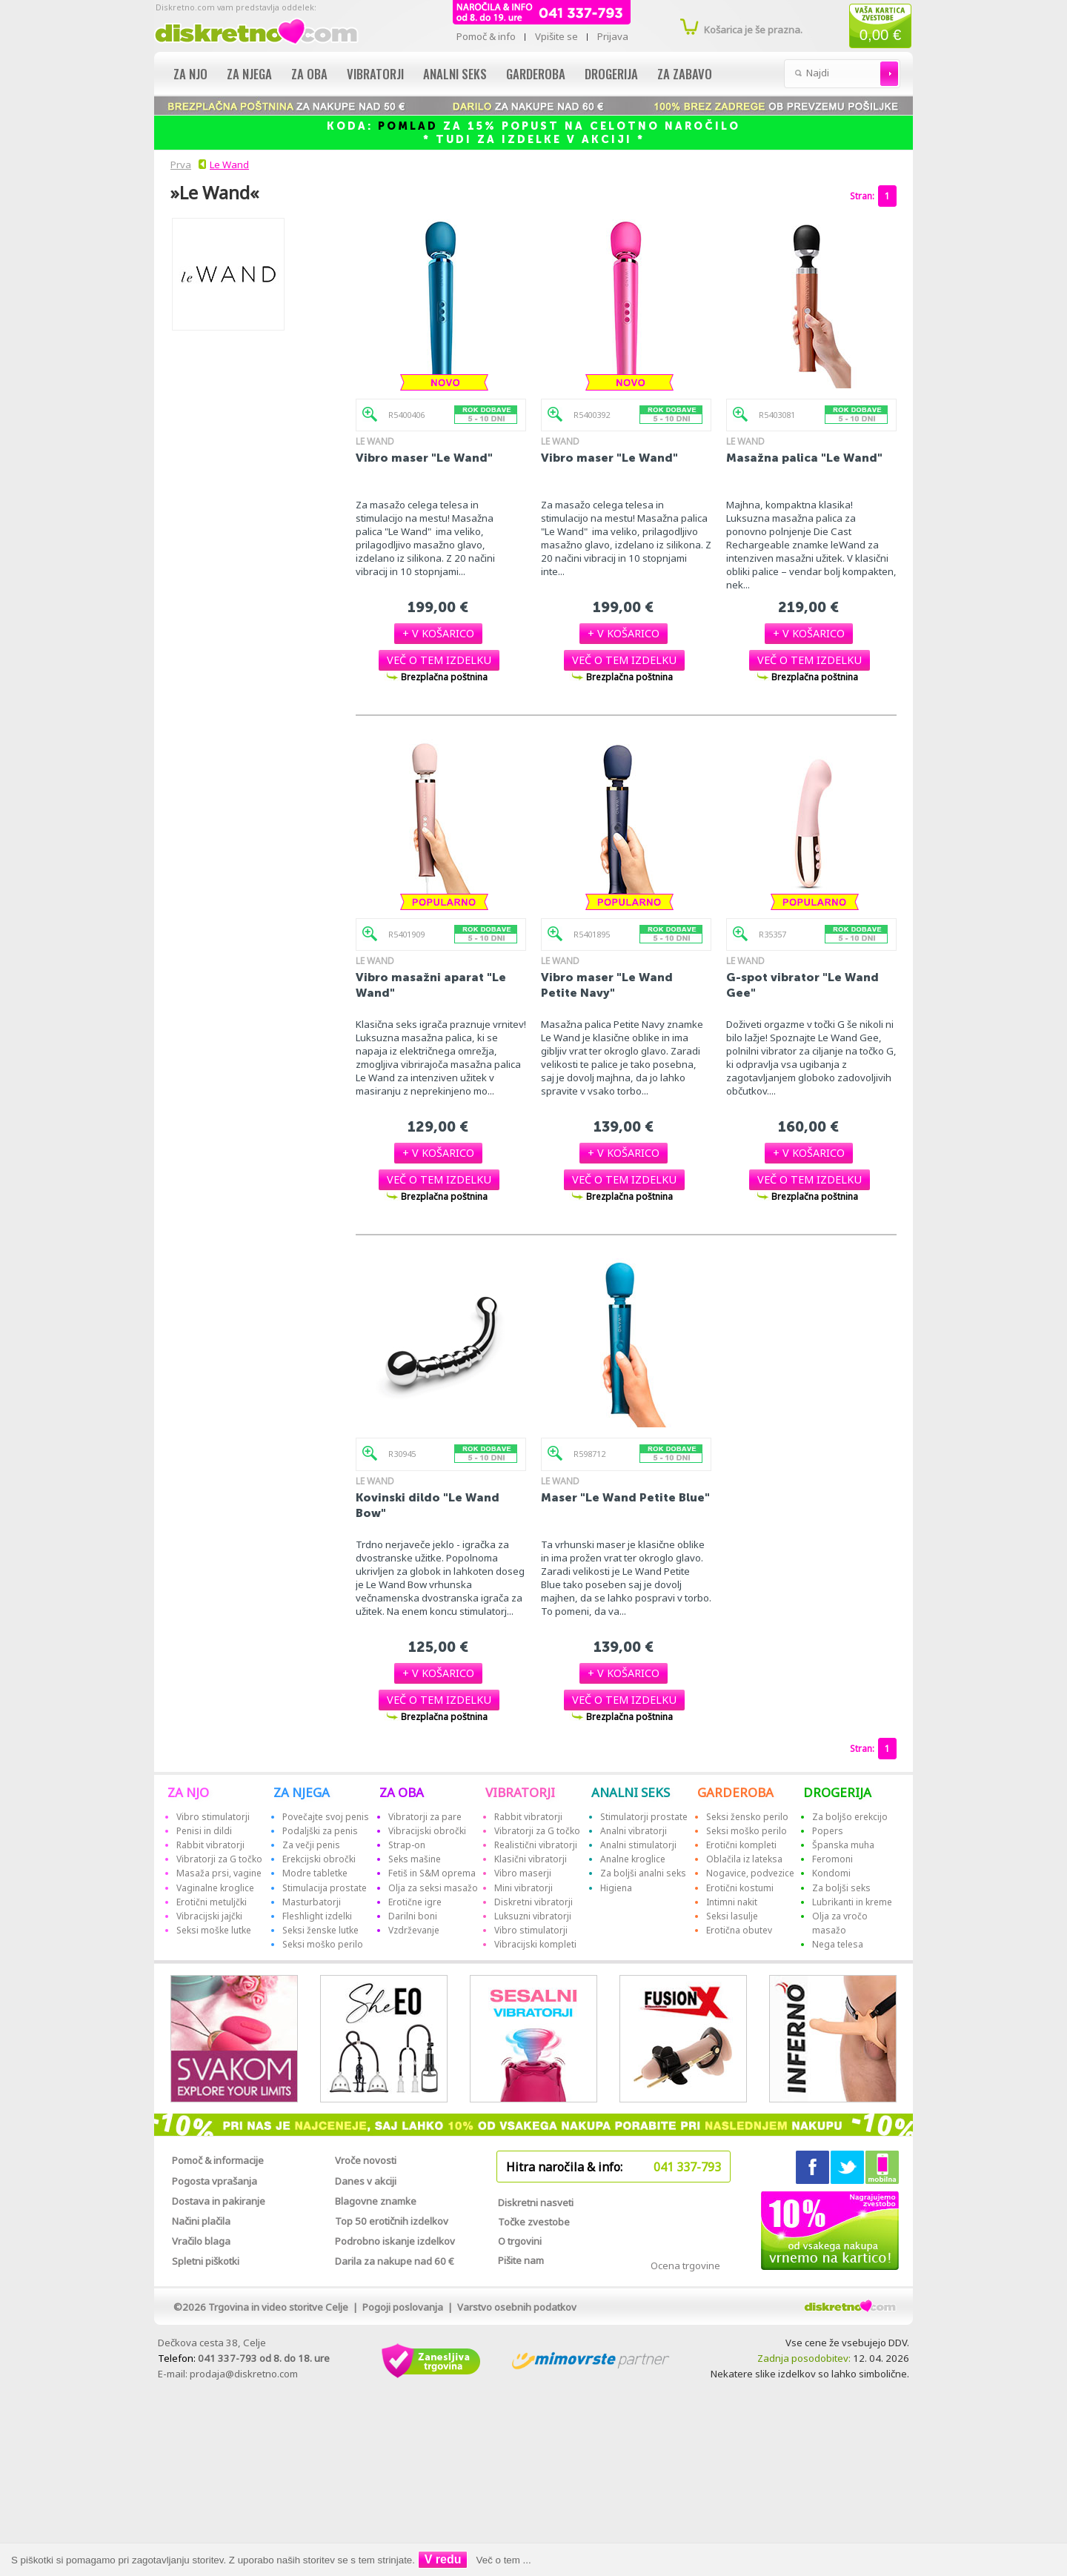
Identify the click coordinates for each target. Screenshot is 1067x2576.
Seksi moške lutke (213, 1930)
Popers (827, 1831)
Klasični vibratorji (530, 1859)
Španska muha (843, 1845)
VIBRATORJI (520, 1792)
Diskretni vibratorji (533, 1902)
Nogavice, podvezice (750, 1873)
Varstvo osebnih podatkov (516, 2307)
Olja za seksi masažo (433, 1888)
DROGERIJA (837, 1792)
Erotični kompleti (741, 1845)
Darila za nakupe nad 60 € (394, 2261)
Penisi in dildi (204, 1831)
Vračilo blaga (201, 2241)
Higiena (616, 1888)
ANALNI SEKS (630, 1792)
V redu (443, 2559)
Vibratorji (375, 73)
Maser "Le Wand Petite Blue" (625, 1497)
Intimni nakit (731, 1902)
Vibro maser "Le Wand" (424, 458)
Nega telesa (837, 1944)
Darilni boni (412, 1916)
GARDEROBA (735, 1792)
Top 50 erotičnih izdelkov (391, 2221)
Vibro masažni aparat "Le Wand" (431, 985)
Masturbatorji (311, 1902)
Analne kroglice (632, 1859)
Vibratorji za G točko (219, 1859)
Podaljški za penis (320, 1831)
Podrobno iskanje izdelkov (395, 2241)
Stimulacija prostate (324, 1888)
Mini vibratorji (523, 1888)
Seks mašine (414, 1859)
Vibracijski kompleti (535, 1944)
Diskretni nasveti (536, 2202)
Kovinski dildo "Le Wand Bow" (427, 1505)
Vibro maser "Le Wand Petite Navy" (607, 985)
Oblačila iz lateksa (744, 1859)
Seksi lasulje (732, 1916)
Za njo (190, 73)
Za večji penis (311, 1845)
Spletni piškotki (205, 2261)
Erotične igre (415, 1902)
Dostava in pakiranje (218, 2201)
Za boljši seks (841, 1888)
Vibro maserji (522, 1873)
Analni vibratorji (633, 1831)
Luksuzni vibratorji (532, 1916)
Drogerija (611, 73)
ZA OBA (401, 1792)
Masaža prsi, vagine (219, 1873)
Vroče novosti (365, 2160)
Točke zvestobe (534, 2221)
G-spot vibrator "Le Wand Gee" (802, 985)
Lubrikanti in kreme (852, 1902)
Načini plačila (201, 2221)
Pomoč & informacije (218, 2160)
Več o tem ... (503, 2560)
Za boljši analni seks (643, 1873)
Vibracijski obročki (427, 1831)
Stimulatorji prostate (644, 1816)
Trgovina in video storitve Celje (278, 2307)
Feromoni (832, 1859)
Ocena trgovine (685, 2265)
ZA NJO (188, 1792)
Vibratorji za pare (425, 1816)
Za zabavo (684, 73)
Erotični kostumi (740, 1888)
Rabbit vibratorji (210, 1845)
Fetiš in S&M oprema (432, 1873)
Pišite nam (521, 2260)
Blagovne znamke (375, 2201)
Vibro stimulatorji (213, 1816)
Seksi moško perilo (322, 1944)
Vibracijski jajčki (209, 1916)
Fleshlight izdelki (317, 1916)
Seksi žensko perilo (747, 1816)
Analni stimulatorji (638, 1845)
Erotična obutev (739, 1930)
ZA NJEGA (301, 1792)
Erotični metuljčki (211, 1902)
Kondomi (831, 1873)
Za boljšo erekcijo (850, 1816)
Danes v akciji (365, 2181)
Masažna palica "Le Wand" (804, 458)
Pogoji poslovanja (402, 2307)
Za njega (249, 73)
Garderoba (535, 73)
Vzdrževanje (413, 1930)
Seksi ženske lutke (320, 1930)
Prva (178, 164)
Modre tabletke (315, 1873)
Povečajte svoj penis (325, 1816)
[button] (438, 633)
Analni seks (455, 73)
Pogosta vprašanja (214, 2181)
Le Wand (229, 164)
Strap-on (406, 1845)
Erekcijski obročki (319, 1859)
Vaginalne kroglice (215, 1888)
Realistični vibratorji (535, 1845)
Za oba (309, 73)
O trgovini (520, 2241)
